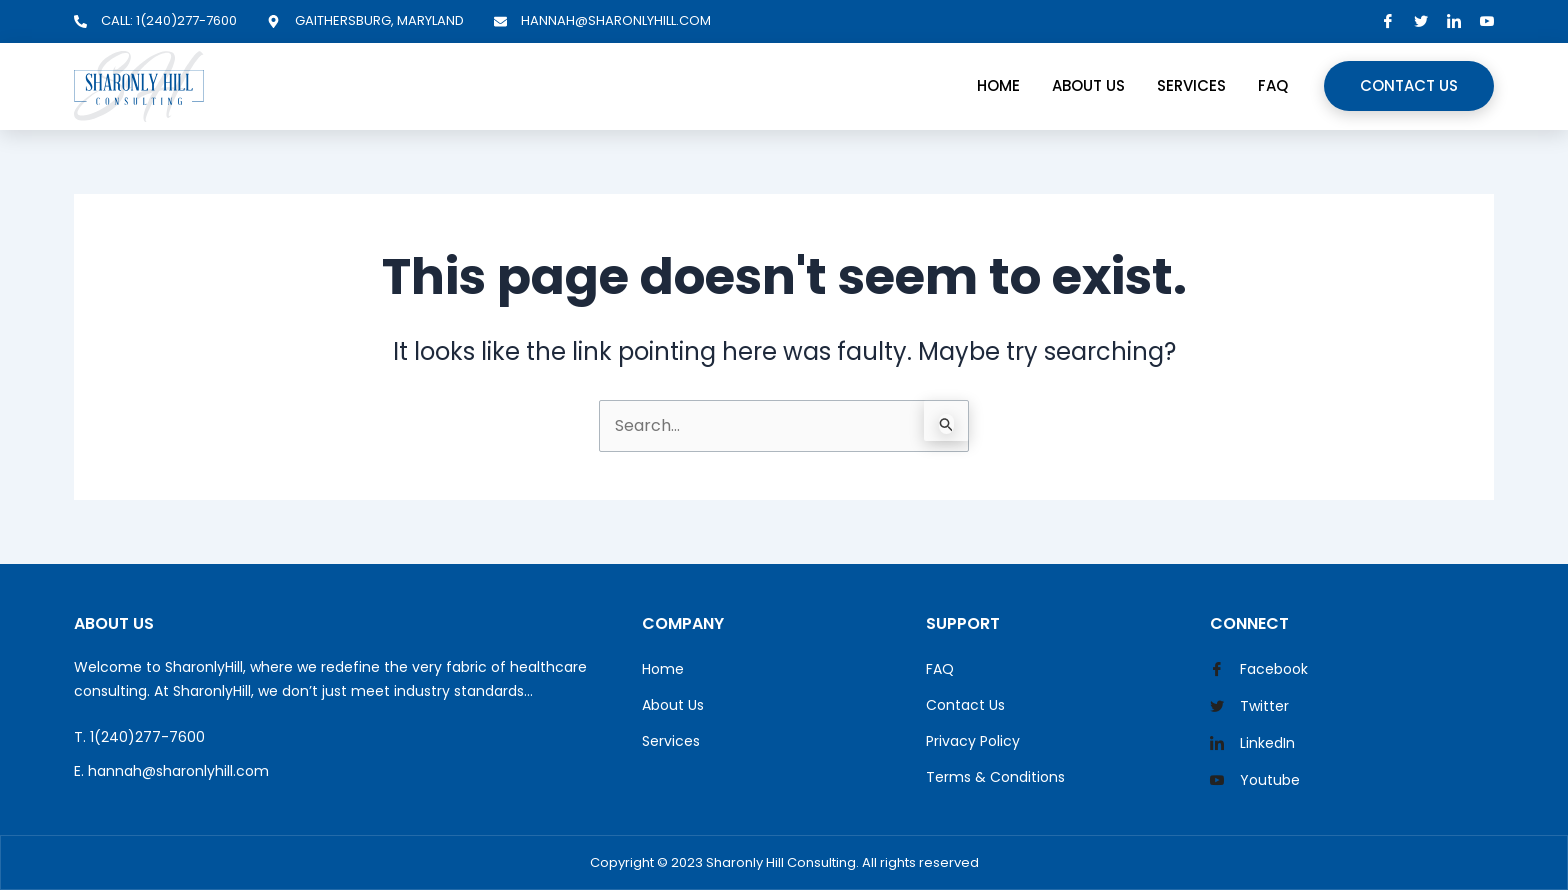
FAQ (1273, 85)
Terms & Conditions (995, 777)
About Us (1088, 85)
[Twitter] (1421, 21)
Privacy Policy (973, 741)
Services (1191, 85)
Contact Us (1409, 85)
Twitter (1249, 707)
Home (998, 85)
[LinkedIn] (1454, 21)
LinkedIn (1252, 744)
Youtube (1255, 781)
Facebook (1259, 670)
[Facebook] (1388, 21)
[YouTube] (1487, 21)
